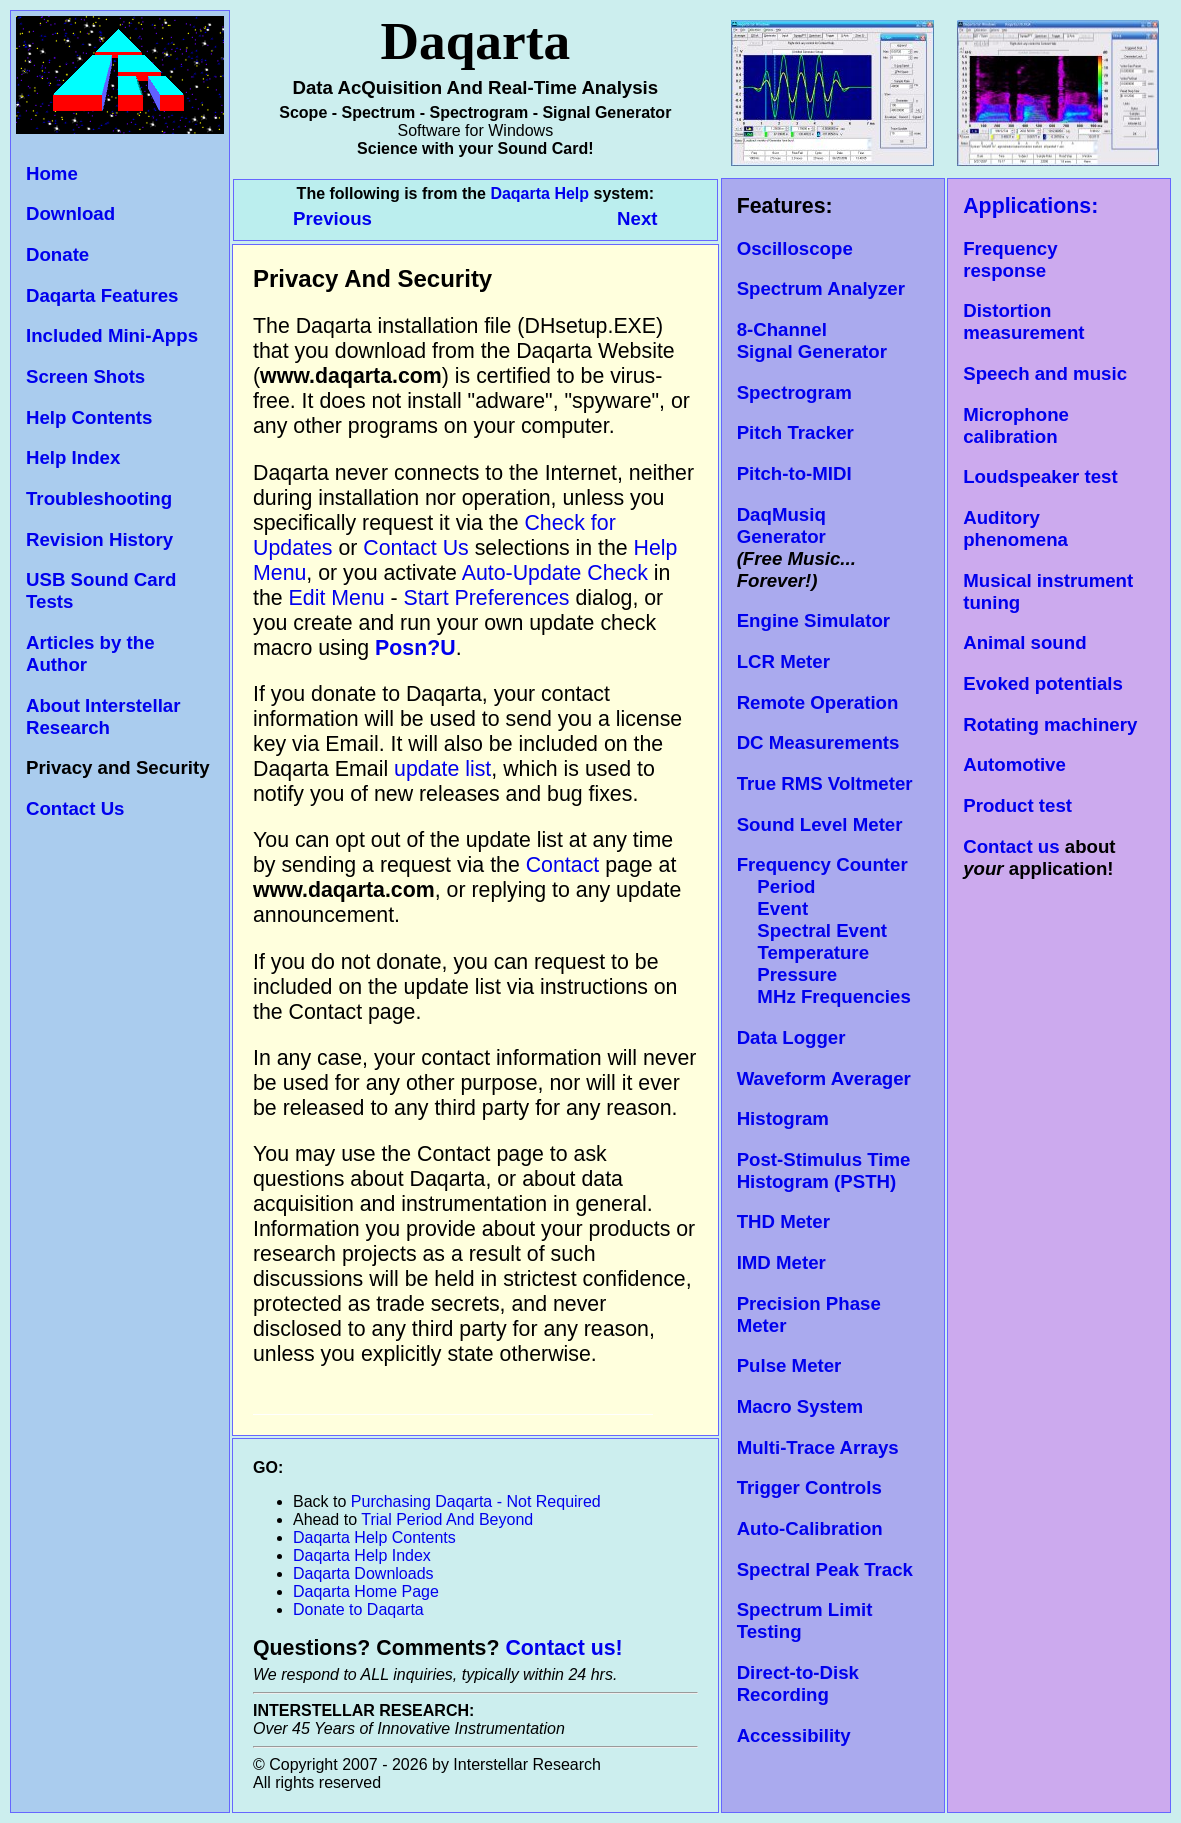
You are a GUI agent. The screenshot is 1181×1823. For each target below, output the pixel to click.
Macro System (800, 1406)
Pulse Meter (789, 1365)
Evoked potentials (1043, 683)
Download (70, 213)
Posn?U (415, 648)
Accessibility (794, 1735)
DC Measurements (818, 742)
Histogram (783, 1118)
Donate (57, 254)
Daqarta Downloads (363, 1573)
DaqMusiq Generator (781, 525)
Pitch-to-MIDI (794, 473)
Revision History (99, 539)
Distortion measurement (1023, 321)
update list (442, 769)
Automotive (1014, 764)
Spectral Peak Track (825, 1569)
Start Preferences (487, 598)
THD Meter (783, 1221)
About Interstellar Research (103, 716)
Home (52, 173)
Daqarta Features (102, 295)
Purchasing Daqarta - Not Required (476, 1501)
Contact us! (563, 1648)
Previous (335, 218)
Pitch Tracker (795, 432)
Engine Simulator (813, 620)
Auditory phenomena (1015, 528)
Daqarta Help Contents (374, 1537)
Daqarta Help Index (362, 1555)
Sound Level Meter (820, 824)
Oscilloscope (795, 248)
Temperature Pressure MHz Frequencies (824, 974)
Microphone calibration (1016, 425)
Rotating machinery (1050, 724)
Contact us (1011, 846)
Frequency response (1010, 259)
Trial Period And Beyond (447, 1519)
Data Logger (791, 1037)
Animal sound (1024, 642)
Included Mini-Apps (112, 335)
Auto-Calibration (810, 1528)
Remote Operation (818, 702)
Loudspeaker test (1040, 476)
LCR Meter (783, 661)
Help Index (73, 457)
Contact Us (75, 808)
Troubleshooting (99, 498)
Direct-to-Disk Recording (798, 1683)
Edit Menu (337, 598)
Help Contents (89, 417)
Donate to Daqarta (358, 1609)
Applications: (1030, 206)
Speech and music (1045, 373)
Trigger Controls (809, 1487)
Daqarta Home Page (366, 1591)
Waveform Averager (824, 1078)
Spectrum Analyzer (821, 288)
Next (637, 218)
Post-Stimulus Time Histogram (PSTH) (824, 1170)
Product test (1017, 805)
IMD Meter (781, 1262)
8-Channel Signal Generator (812, 340)
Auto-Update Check (555, 573)
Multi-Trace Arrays (818, 1447)
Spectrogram (794, 392)
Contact (565, 865)
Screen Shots (85, 376)
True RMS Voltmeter (825, 783)
